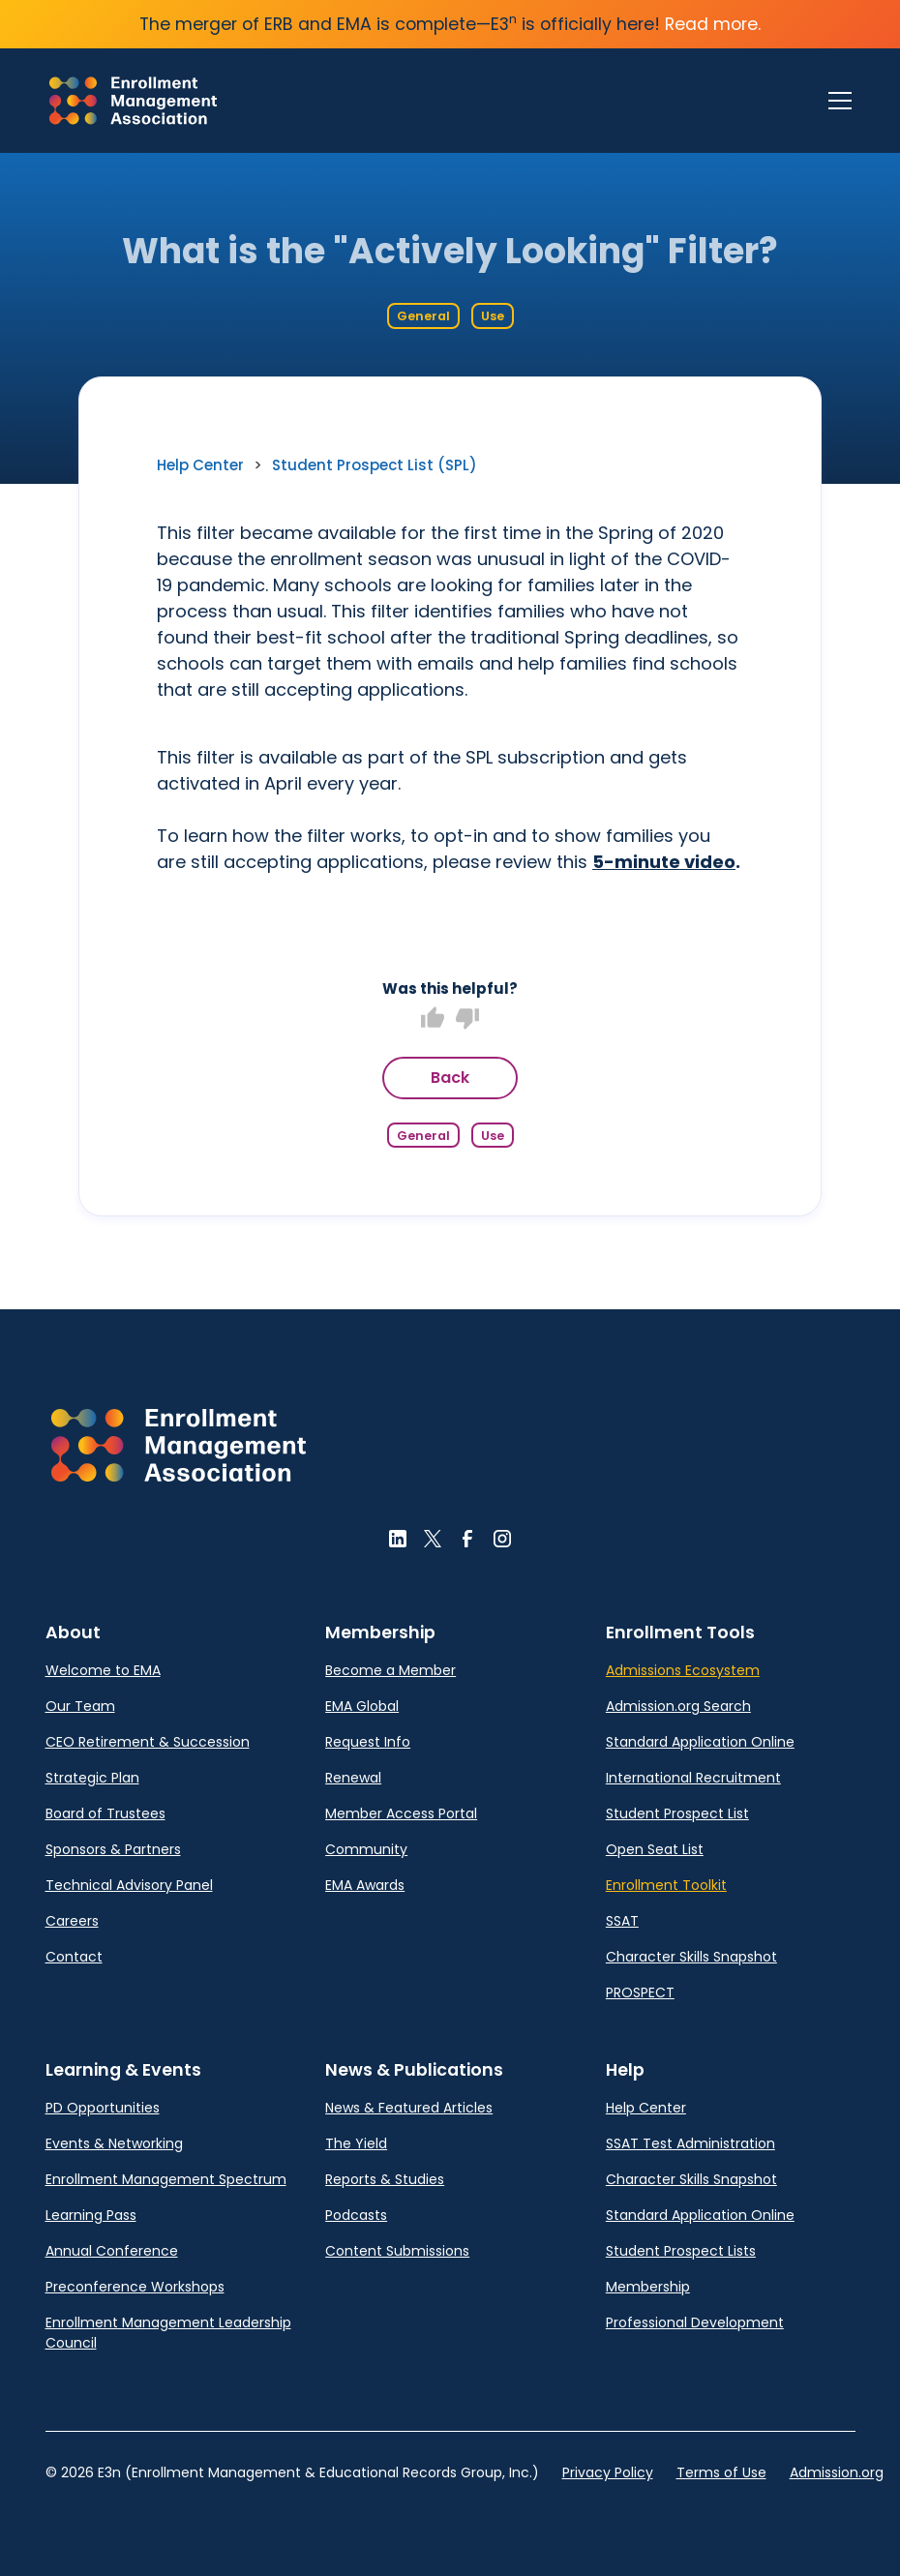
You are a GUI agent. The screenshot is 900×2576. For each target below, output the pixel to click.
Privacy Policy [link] (607, 2472)
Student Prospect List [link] (677, 1813)
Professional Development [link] (695, 2322)
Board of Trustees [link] (105, 1813)
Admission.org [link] (837, 2472)
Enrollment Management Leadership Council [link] (168, 2332)
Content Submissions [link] (397, 2251)
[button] (178, 1444)
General (423, 316)
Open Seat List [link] (655, 1849)
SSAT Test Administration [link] (690, 2143)
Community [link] (366, 1849)
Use (492, 316)
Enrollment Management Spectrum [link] (165, 2179)
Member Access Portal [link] (401, 1813)
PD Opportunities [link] (102, 2107)
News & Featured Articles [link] (409, 2107)
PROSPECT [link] (640, 1992)
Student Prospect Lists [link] (681, 2251)
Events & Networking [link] (114, 2143)
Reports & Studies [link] (384, 2179)
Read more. (713, 24)
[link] (133, 101)
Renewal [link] (353, 1777)
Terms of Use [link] (721, 2472)
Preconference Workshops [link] (135, 2286)
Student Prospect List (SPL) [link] (374, 465)
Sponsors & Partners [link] (113, 1849)
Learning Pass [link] (90, 2215)
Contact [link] (74, 1956)
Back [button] (450, 1077)
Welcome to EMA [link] (103, 1670)
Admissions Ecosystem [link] (683, 1670)
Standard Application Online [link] (700, 1742)
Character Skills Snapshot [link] (691, 1956)
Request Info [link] (367, 1742)
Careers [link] (72, 1921)
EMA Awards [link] (365, 1885)
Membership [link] (648, 2286)
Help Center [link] (200, 465)
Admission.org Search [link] (678, 1706)
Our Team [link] (80, 1706)
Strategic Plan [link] (92, 1777)
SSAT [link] (622, 1921)
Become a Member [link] (390, 1670)
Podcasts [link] (356, 2215)
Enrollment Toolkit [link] (666, 1885)
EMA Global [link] (362, 1706)
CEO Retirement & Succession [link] (147, 1742)
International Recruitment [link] (693, 1777)
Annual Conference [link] (111, 2251)
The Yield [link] (356, 2143)
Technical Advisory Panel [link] (129, 1885)
